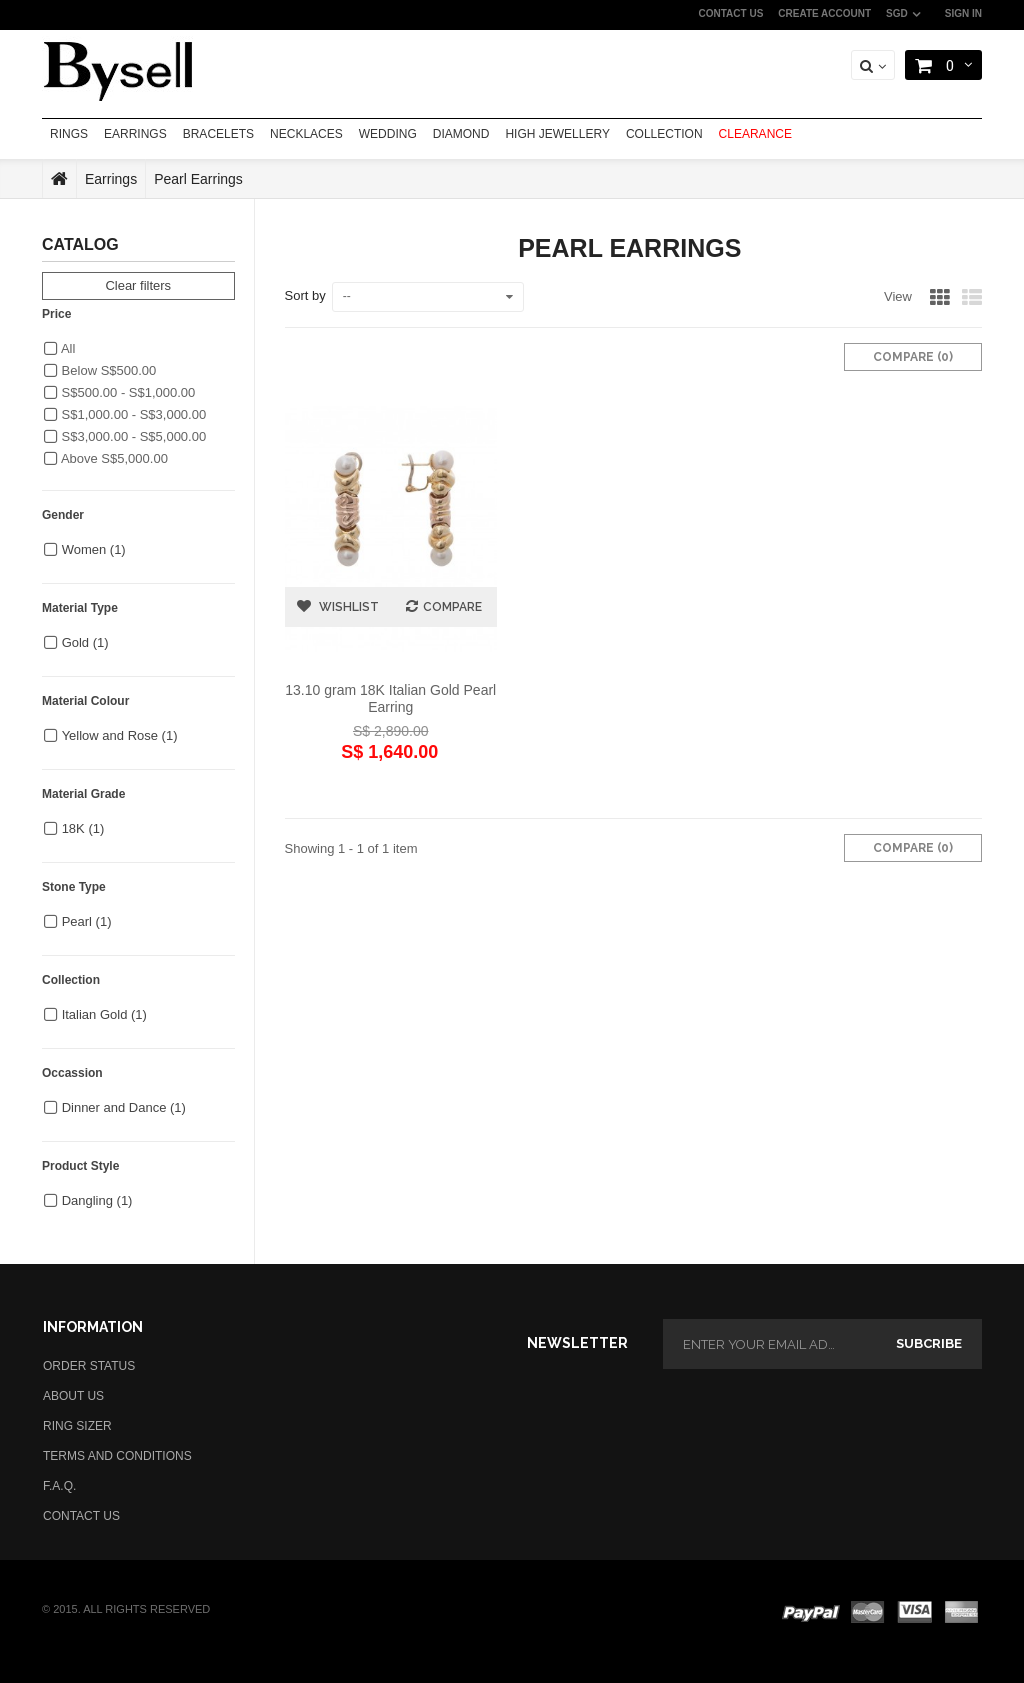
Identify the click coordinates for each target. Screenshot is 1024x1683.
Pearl (87, 921)
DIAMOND (461, 134)
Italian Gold (104, 1014)
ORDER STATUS (89, 1366)
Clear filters (138, 285)
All (59, 348)
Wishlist (347, 607)
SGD (897, 13)
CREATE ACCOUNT (824, 13)
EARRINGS (135, 134)
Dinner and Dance (124, 1107)
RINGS (69, 134)
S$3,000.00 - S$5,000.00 (125, 436)
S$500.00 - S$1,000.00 (119, 392)
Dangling (97, 1200)
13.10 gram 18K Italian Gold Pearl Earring (390, 698)
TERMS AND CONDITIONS (117, 1456)
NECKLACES (306, 134)
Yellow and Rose (120, 735)
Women (94, 549)
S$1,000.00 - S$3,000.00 (125, 414)
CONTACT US (731, 13)
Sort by (305, 295)
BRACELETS (218, 134)
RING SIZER (77, 1426)
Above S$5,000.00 (106, 458)
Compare (452, 607)
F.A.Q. (59, 1486)
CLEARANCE (755, 134)
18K (83, 828)
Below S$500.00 (100, 370)
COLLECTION (664, 134)
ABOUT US (73, 1396)
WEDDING (388, 134)
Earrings (111, 179)
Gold (85, 642)
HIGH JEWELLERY (557, 134)
